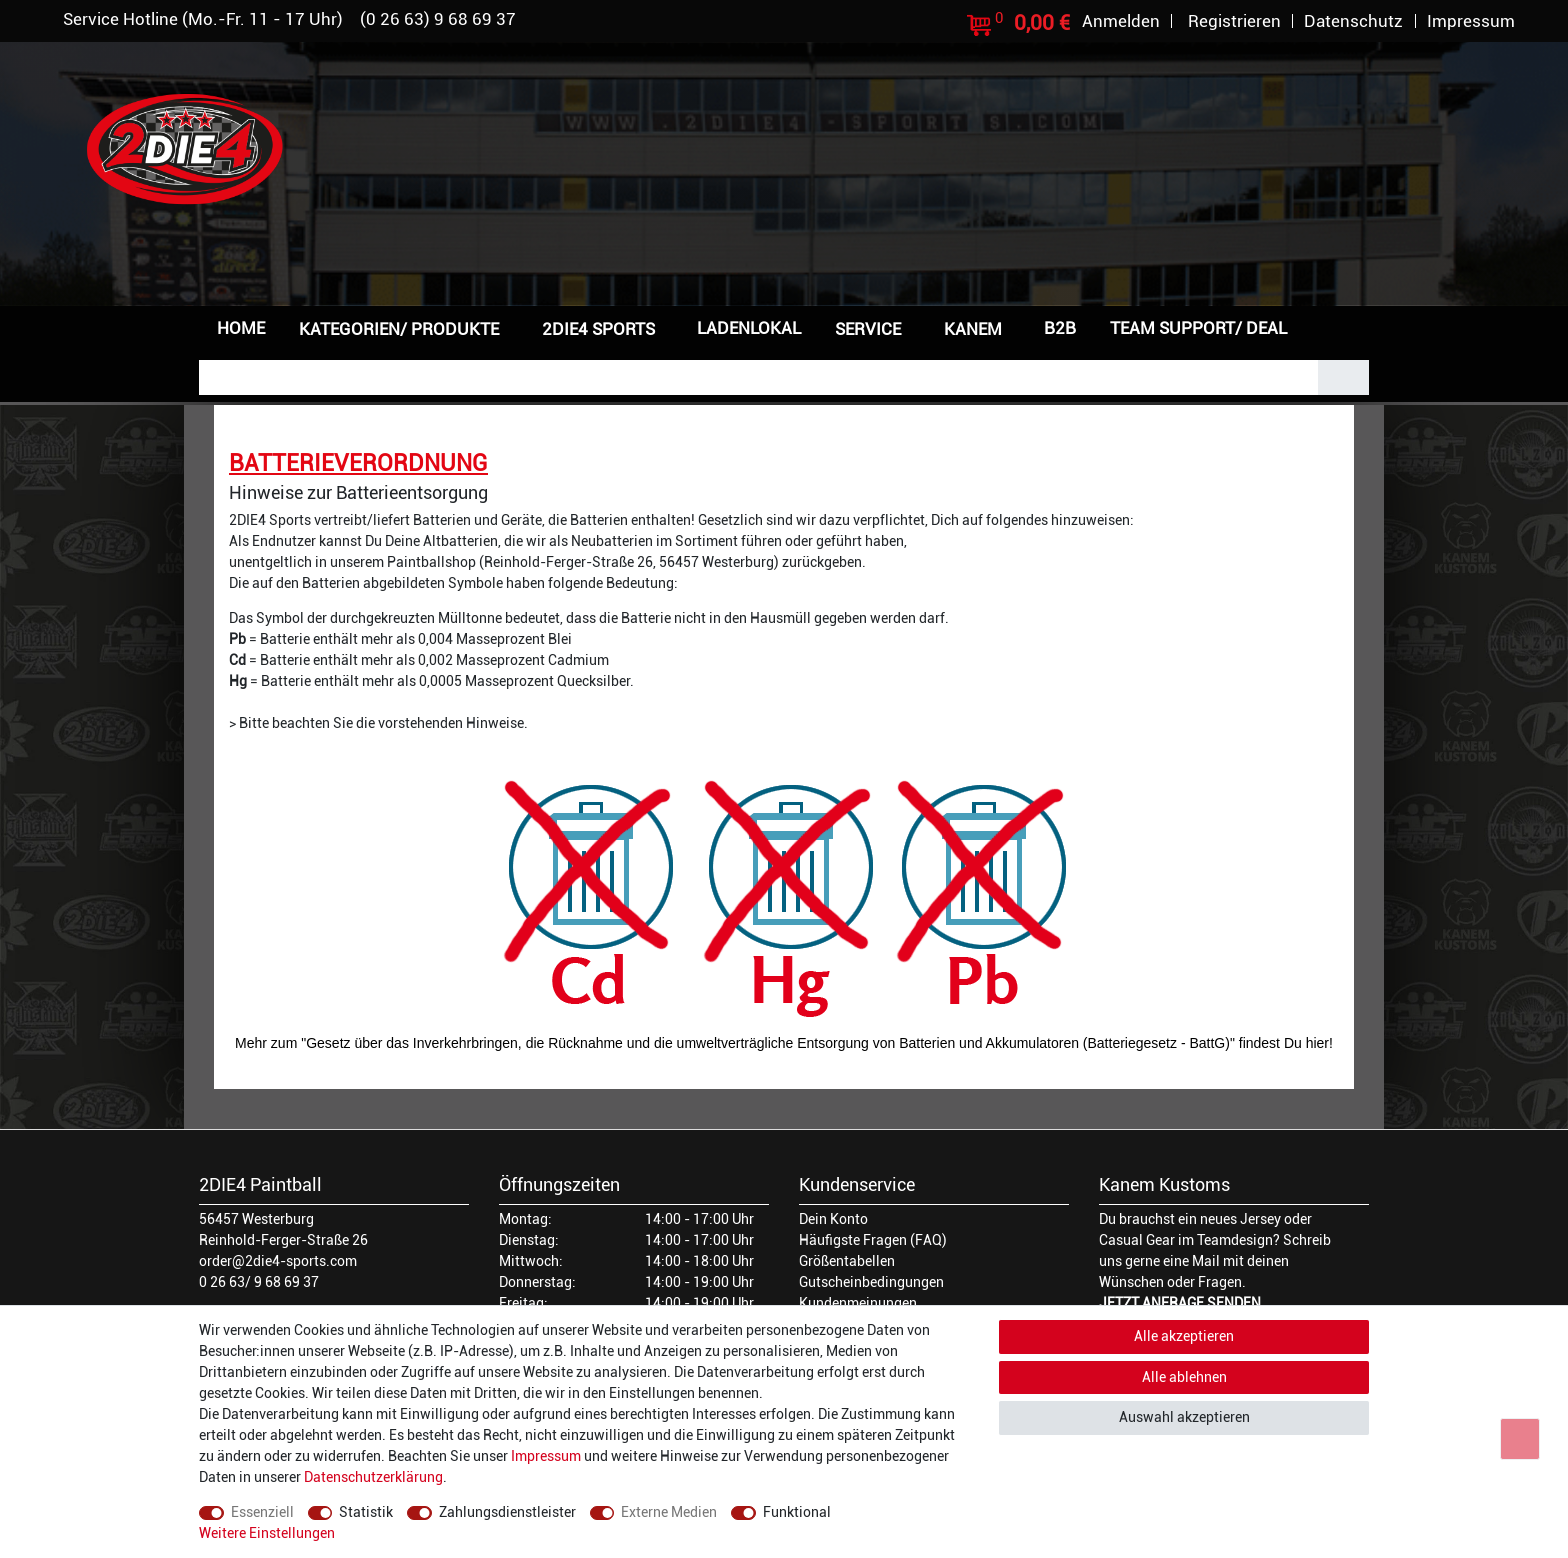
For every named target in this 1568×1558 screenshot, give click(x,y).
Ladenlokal (749, 328)
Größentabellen (847, 1261)
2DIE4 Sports (598, 329)
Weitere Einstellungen (267, 1533)
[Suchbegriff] (758, 377)
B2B (1060, 328)
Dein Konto (833, 1219)
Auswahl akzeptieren (1184, 1417)
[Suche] (1343, 377)
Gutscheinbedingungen (871, 1282)
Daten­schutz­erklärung (373, 1477)
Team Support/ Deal (1198, 328)
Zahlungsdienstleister (507, 1512)
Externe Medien (669, 1512)
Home (241, 328)
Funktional (797, 1512)
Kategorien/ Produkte (399, 329)
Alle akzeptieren (1184, 1336)
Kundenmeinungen (858, 1303)
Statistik (366, 1512)
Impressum (546, 1456)
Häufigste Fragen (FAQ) (873, 1240)
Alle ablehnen (1184, 1377)
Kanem (973, 329)
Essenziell (262, 1512)
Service (868, 329)
